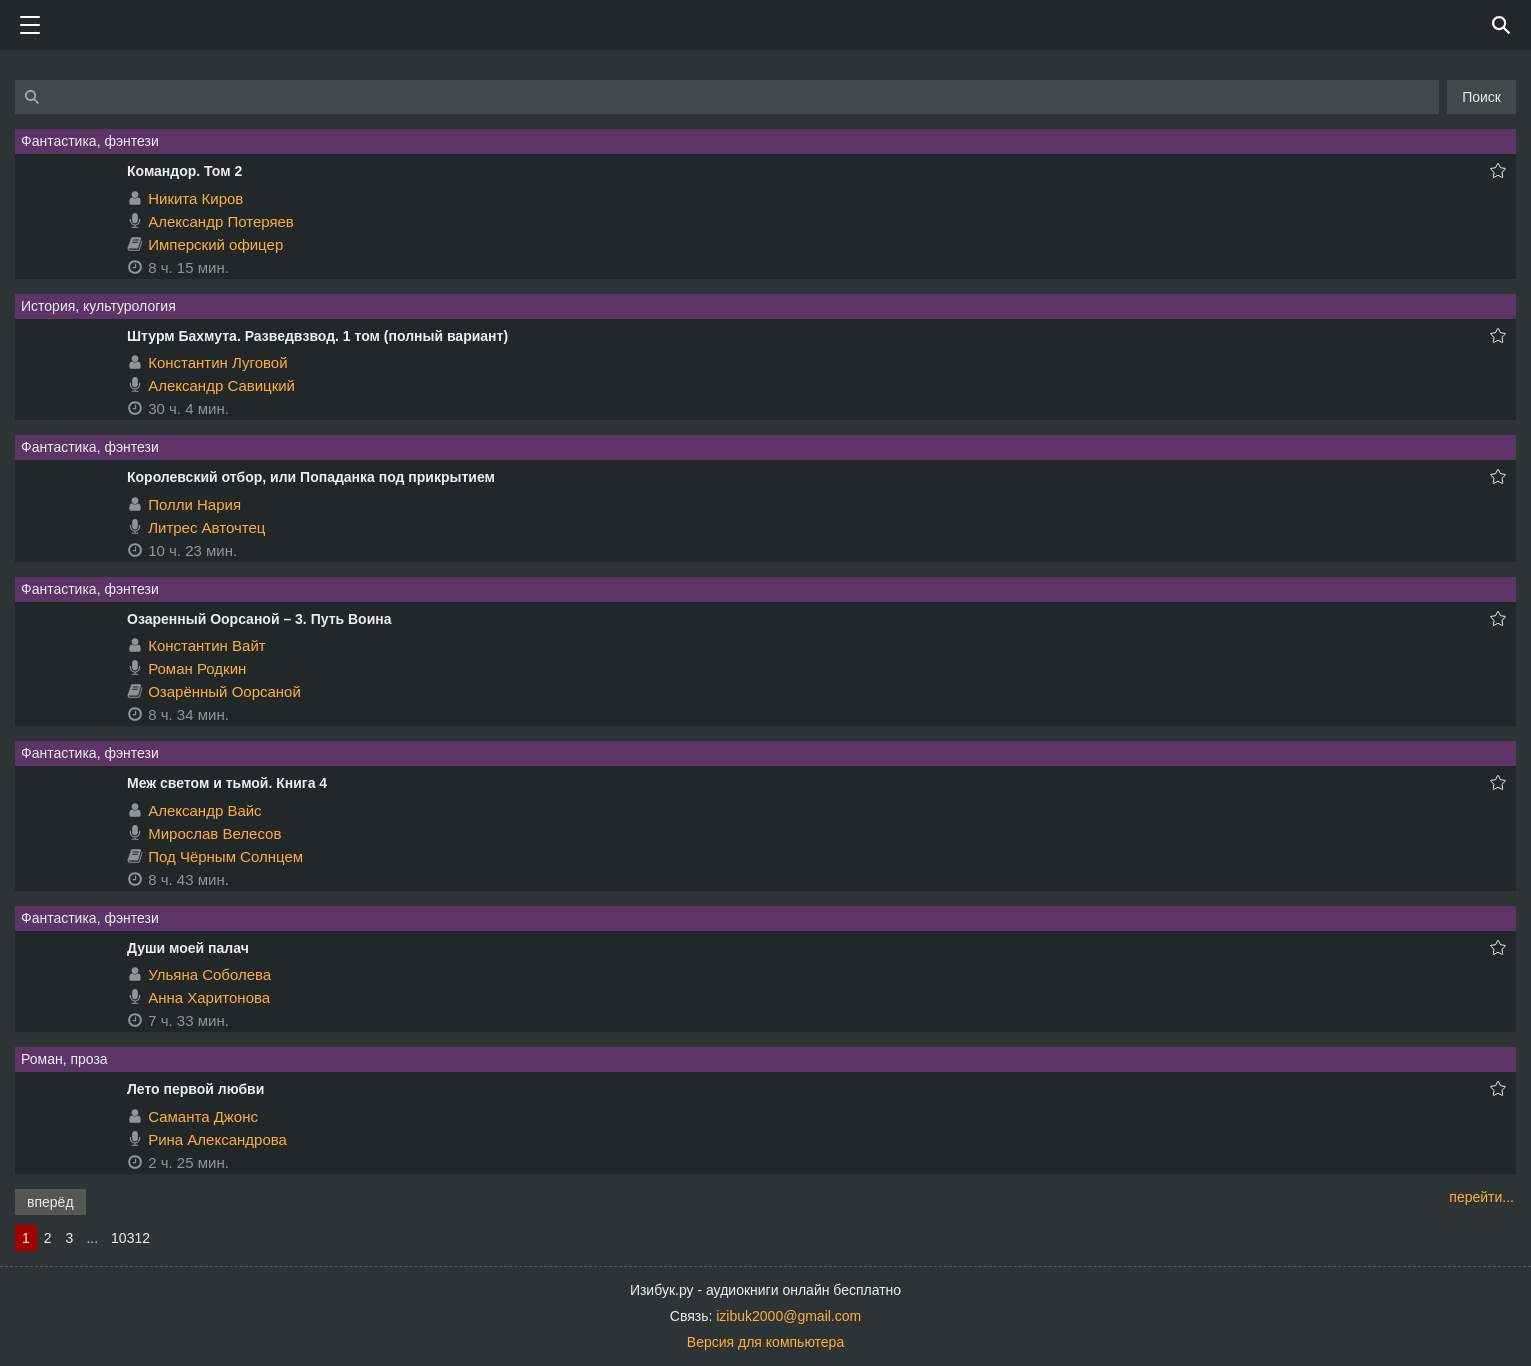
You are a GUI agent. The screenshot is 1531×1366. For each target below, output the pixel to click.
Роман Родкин (197, 668)
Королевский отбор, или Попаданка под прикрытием (311, 477)
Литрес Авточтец (206, 527)
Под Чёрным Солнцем (225, 856)
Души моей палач (188, 948)
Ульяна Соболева (209, 974)
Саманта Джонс (203, 1116)
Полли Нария (194, 504)
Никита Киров (195, 198)
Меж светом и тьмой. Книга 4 (227, 783)
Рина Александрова (217, 1139)
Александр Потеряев (221, 221)
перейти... (1481, 1197)
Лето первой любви (195, 1089)
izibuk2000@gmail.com (788, 1316)
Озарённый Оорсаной (224, 691)
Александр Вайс (204, 810)
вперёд (50, 1202)
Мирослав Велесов (214, 833)
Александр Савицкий (221, 385)
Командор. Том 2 (184, 171)
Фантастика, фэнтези (90, 141)
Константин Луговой (217, 362)
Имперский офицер (215, 244)
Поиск (1481, 97)
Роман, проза (64, 1059)
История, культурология (98, 306)
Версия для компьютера (765, 1342)
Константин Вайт (207, 645)
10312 (130, 1238)
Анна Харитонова (209, 997)
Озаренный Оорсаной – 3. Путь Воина (259, 619)
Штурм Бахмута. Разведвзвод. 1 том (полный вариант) (317, 336)
